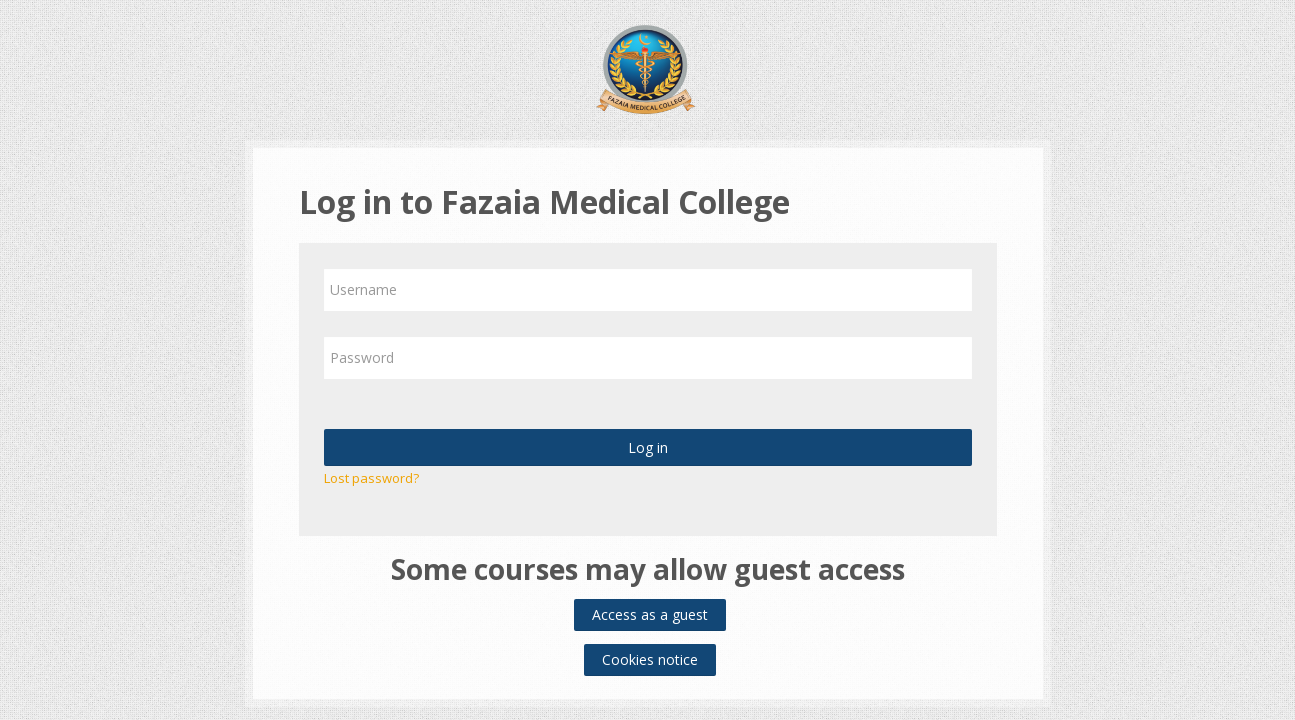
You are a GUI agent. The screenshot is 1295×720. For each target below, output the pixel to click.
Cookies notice (650, 659)
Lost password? (371, 478)
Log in (648, 447)
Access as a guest (650, 614)
